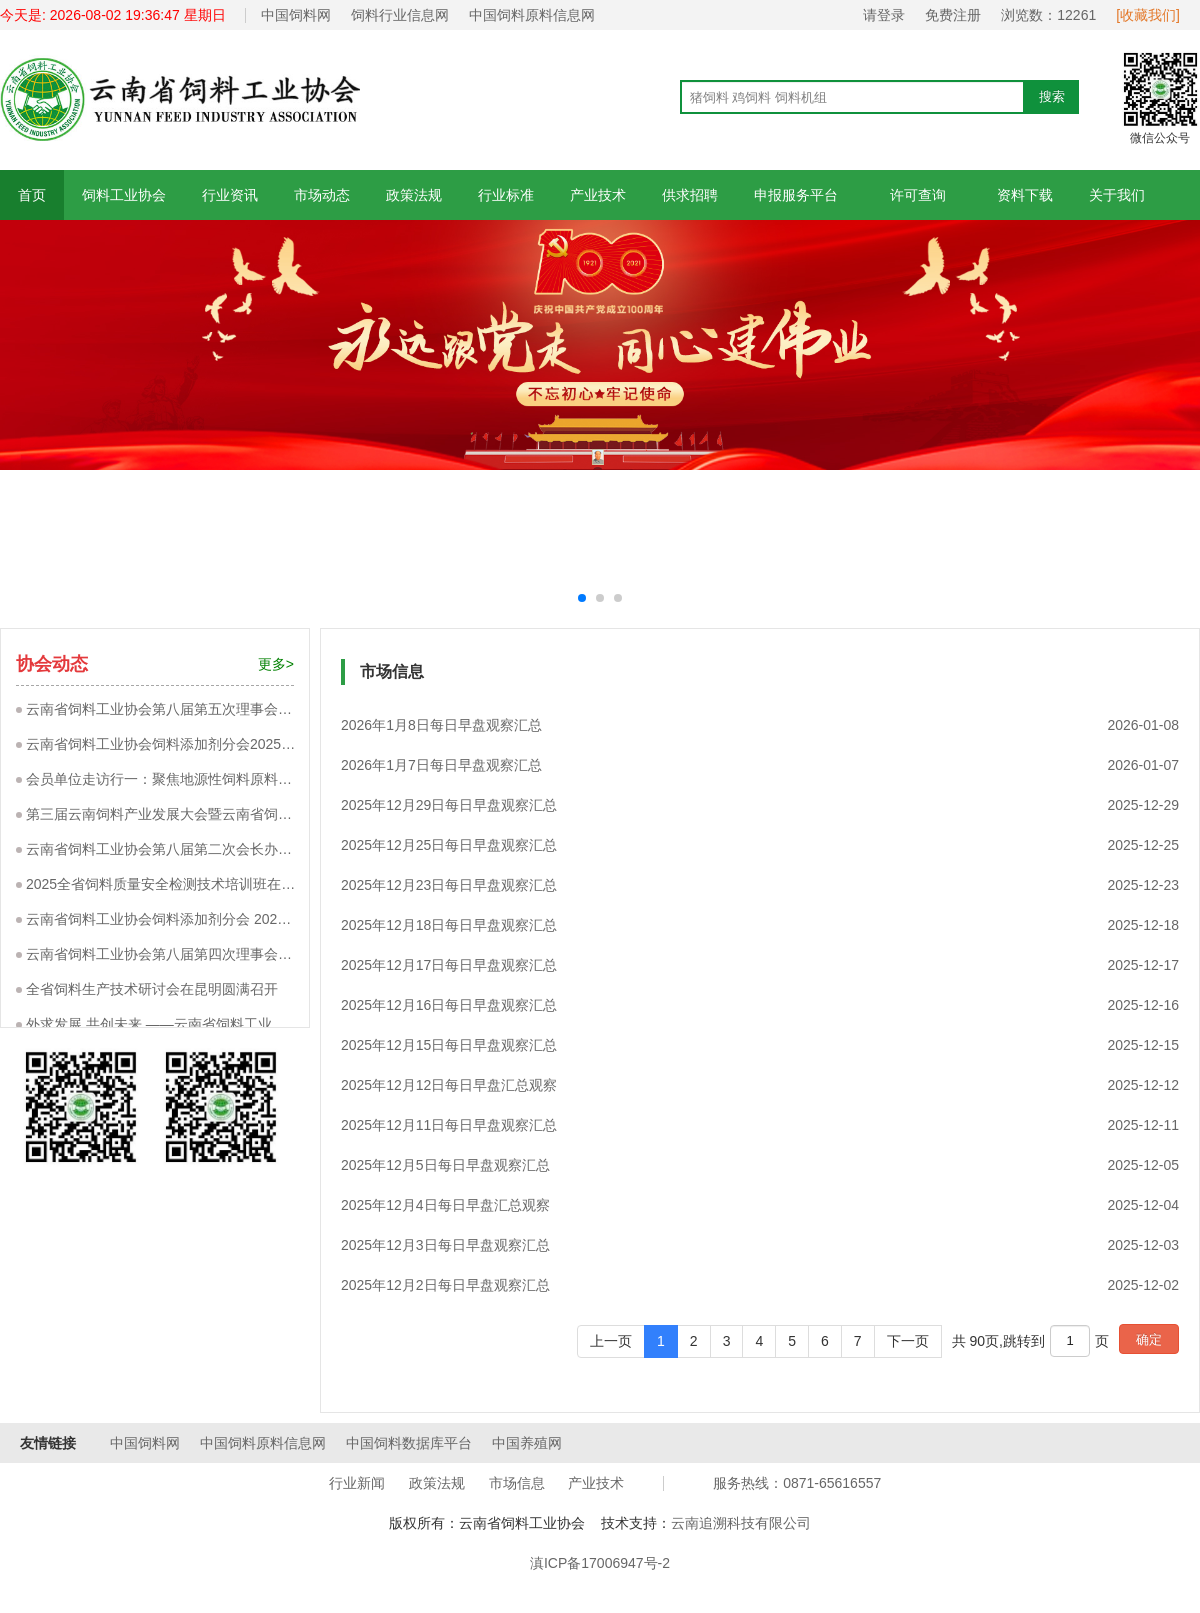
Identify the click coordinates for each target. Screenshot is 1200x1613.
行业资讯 (230, 195)
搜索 (1052, 96)
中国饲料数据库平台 (409, 1443)
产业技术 (598, 195)
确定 (1149, 1339)
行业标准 (506, 195)
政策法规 (414, 195)
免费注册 (953, 15)
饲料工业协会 (124, 195)
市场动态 (322, 195)
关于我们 (1117, 195)
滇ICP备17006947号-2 (600, 1563)
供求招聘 (690, 195)
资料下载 (1025, 195)
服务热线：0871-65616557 (797, 1483)
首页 (32, 195)
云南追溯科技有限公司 (741, 1523)
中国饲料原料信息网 (532, 15)
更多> (276, 664)
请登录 (884, 15)
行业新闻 (357, 1483)
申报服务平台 (796, 195)
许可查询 (917, 195)
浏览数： (1048, 15)
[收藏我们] (1148, 15)
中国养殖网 (527, 1443)
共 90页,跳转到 (998, 1341)
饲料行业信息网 (400, 15)
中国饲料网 (296, 15)
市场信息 (517, 1483)
